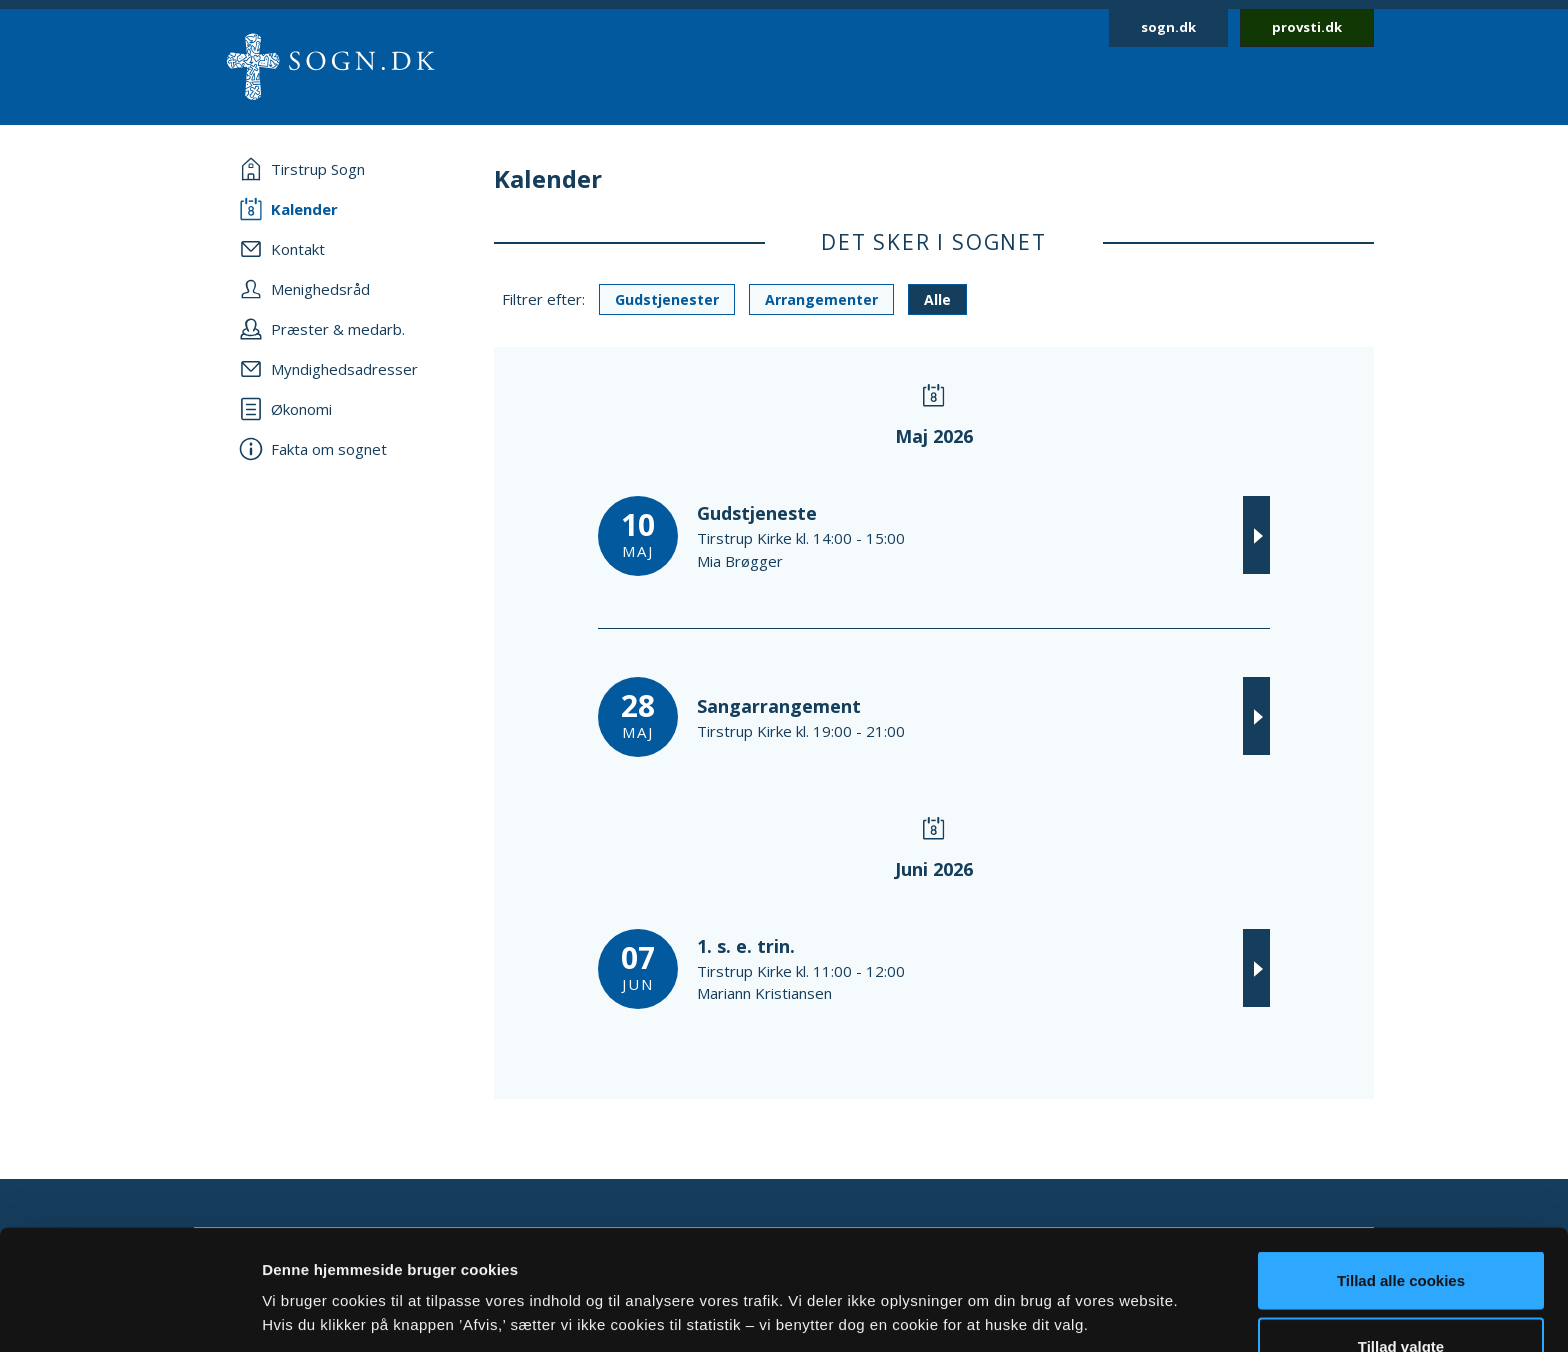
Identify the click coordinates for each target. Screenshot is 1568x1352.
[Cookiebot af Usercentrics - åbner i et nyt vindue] (129, 1313)
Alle (937, 299)
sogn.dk (1168, 27)
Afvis (1401, 1298)
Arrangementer (821, 299)
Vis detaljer (1039, 1276)
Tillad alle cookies (1401, 1167)
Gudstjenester (667, 299)
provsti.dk (1307, 27)
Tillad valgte (1401, 1233)
